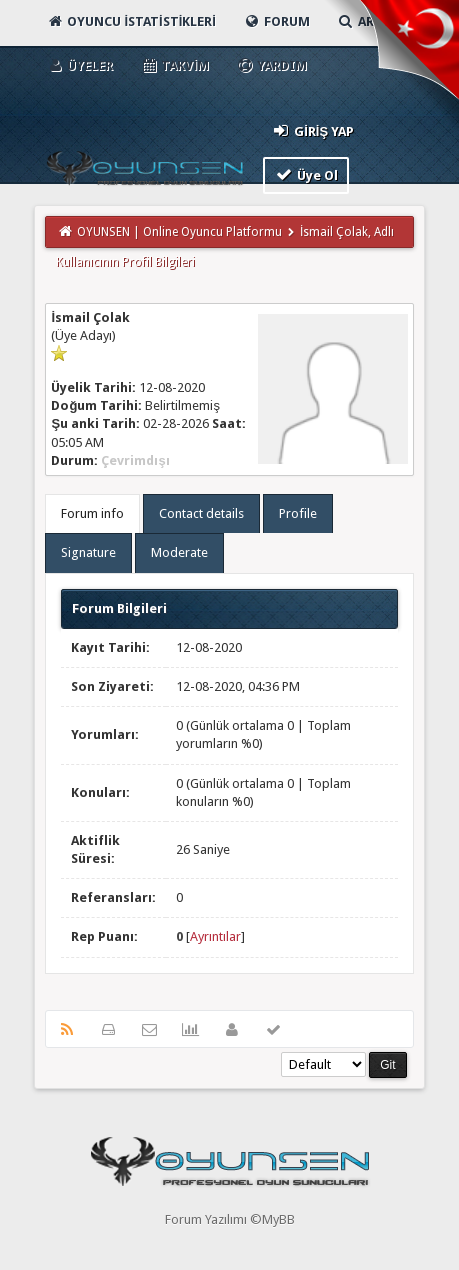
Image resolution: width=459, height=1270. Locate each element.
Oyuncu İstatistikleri (130, 21)
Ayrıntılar (215, 936)
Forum (276, 21)
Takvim (174, 65)
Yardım (271, 65)
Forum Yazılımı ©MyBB (230, 1219)
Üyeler (79, 65)
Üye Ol (306, 174)
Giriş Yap (312, 130)
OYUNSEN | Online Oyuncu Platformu (179, 232)
